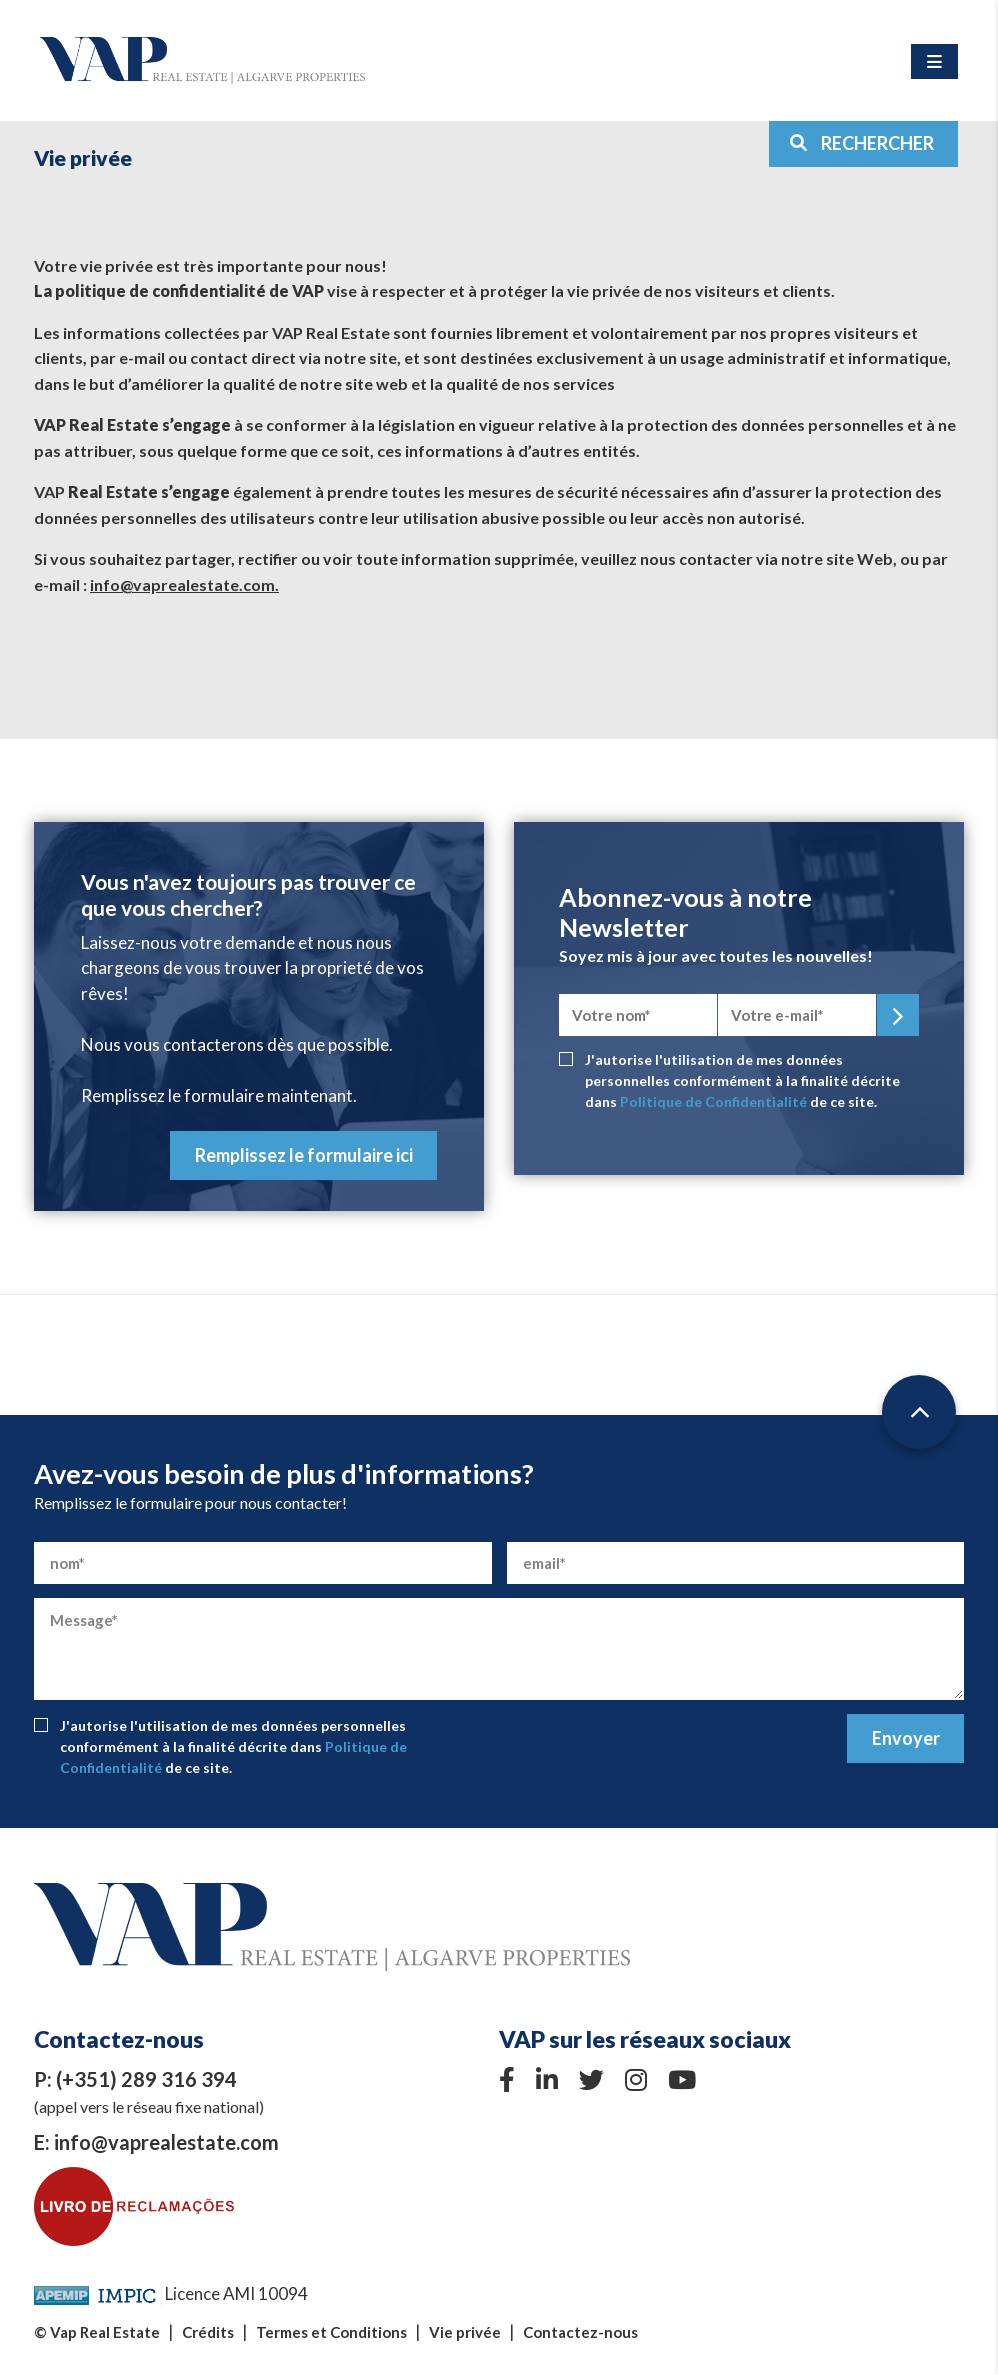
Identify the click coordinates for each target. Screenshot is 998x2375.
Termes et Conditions (331, 2332)
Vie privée (465, 2332)
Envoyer (906, 1738)
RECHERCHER (861, 143)
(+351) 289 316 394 (146, 2079)
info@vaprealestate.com (166, 2142)
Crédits (208, 2332)
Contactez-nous (580, 2332)
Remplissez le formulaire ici (304, 1155)
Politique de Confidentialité (713, 1101)
